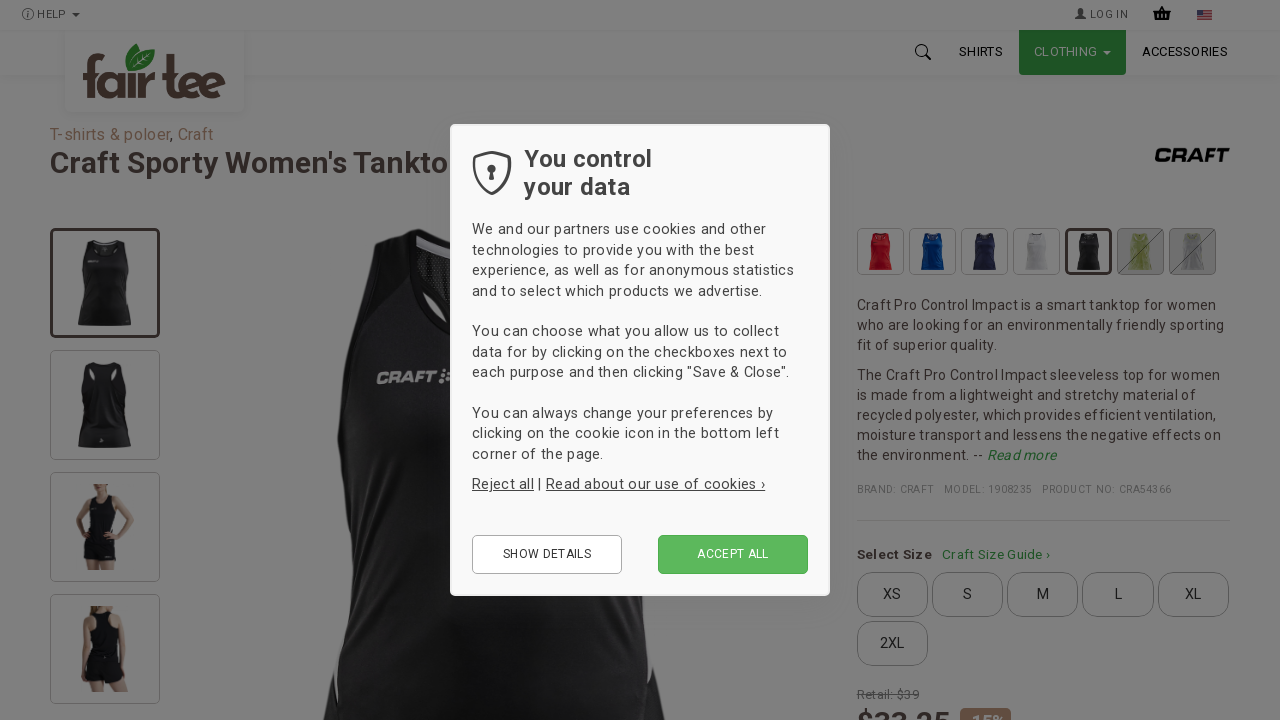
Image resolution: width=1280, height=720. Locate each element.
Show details (547, 554)
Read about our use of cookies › (655, 484)
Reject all (503, 484)
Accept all (733, 554)
